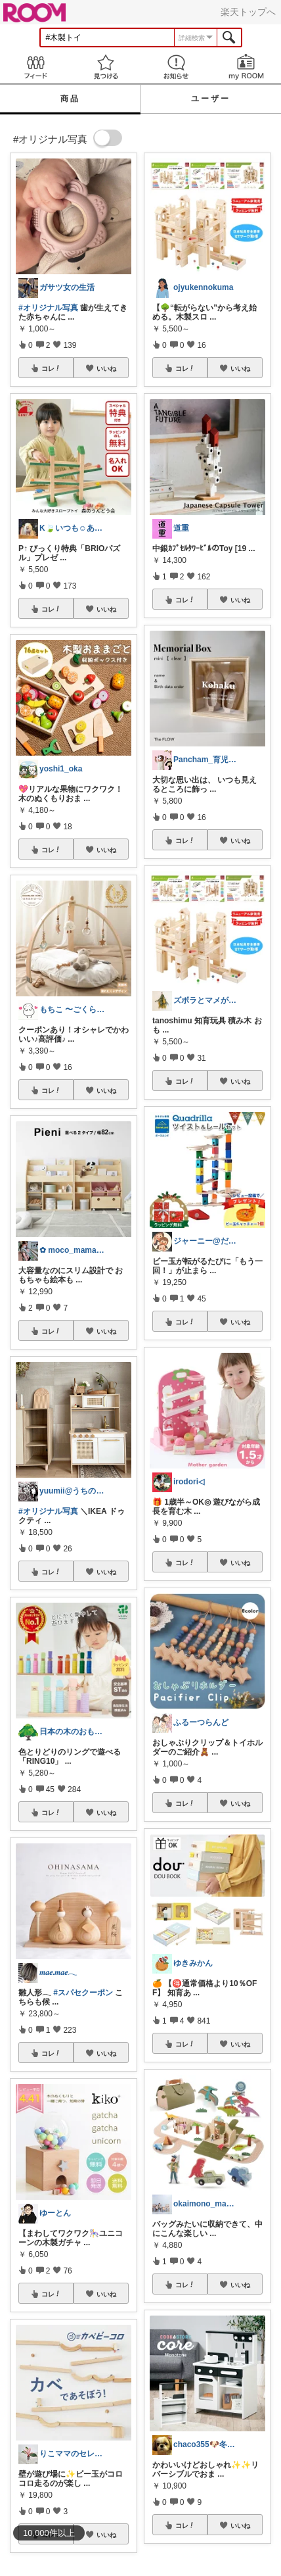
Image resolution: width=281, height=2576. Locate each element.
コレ (51, 368)
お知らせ (175, 67)
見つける (105, 67)
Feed (35, 67)
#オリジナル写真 (48, 307)
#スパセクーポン (83, 1992)
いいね (106, 368)
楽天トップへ (248, 12)
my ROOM (246, 67)
